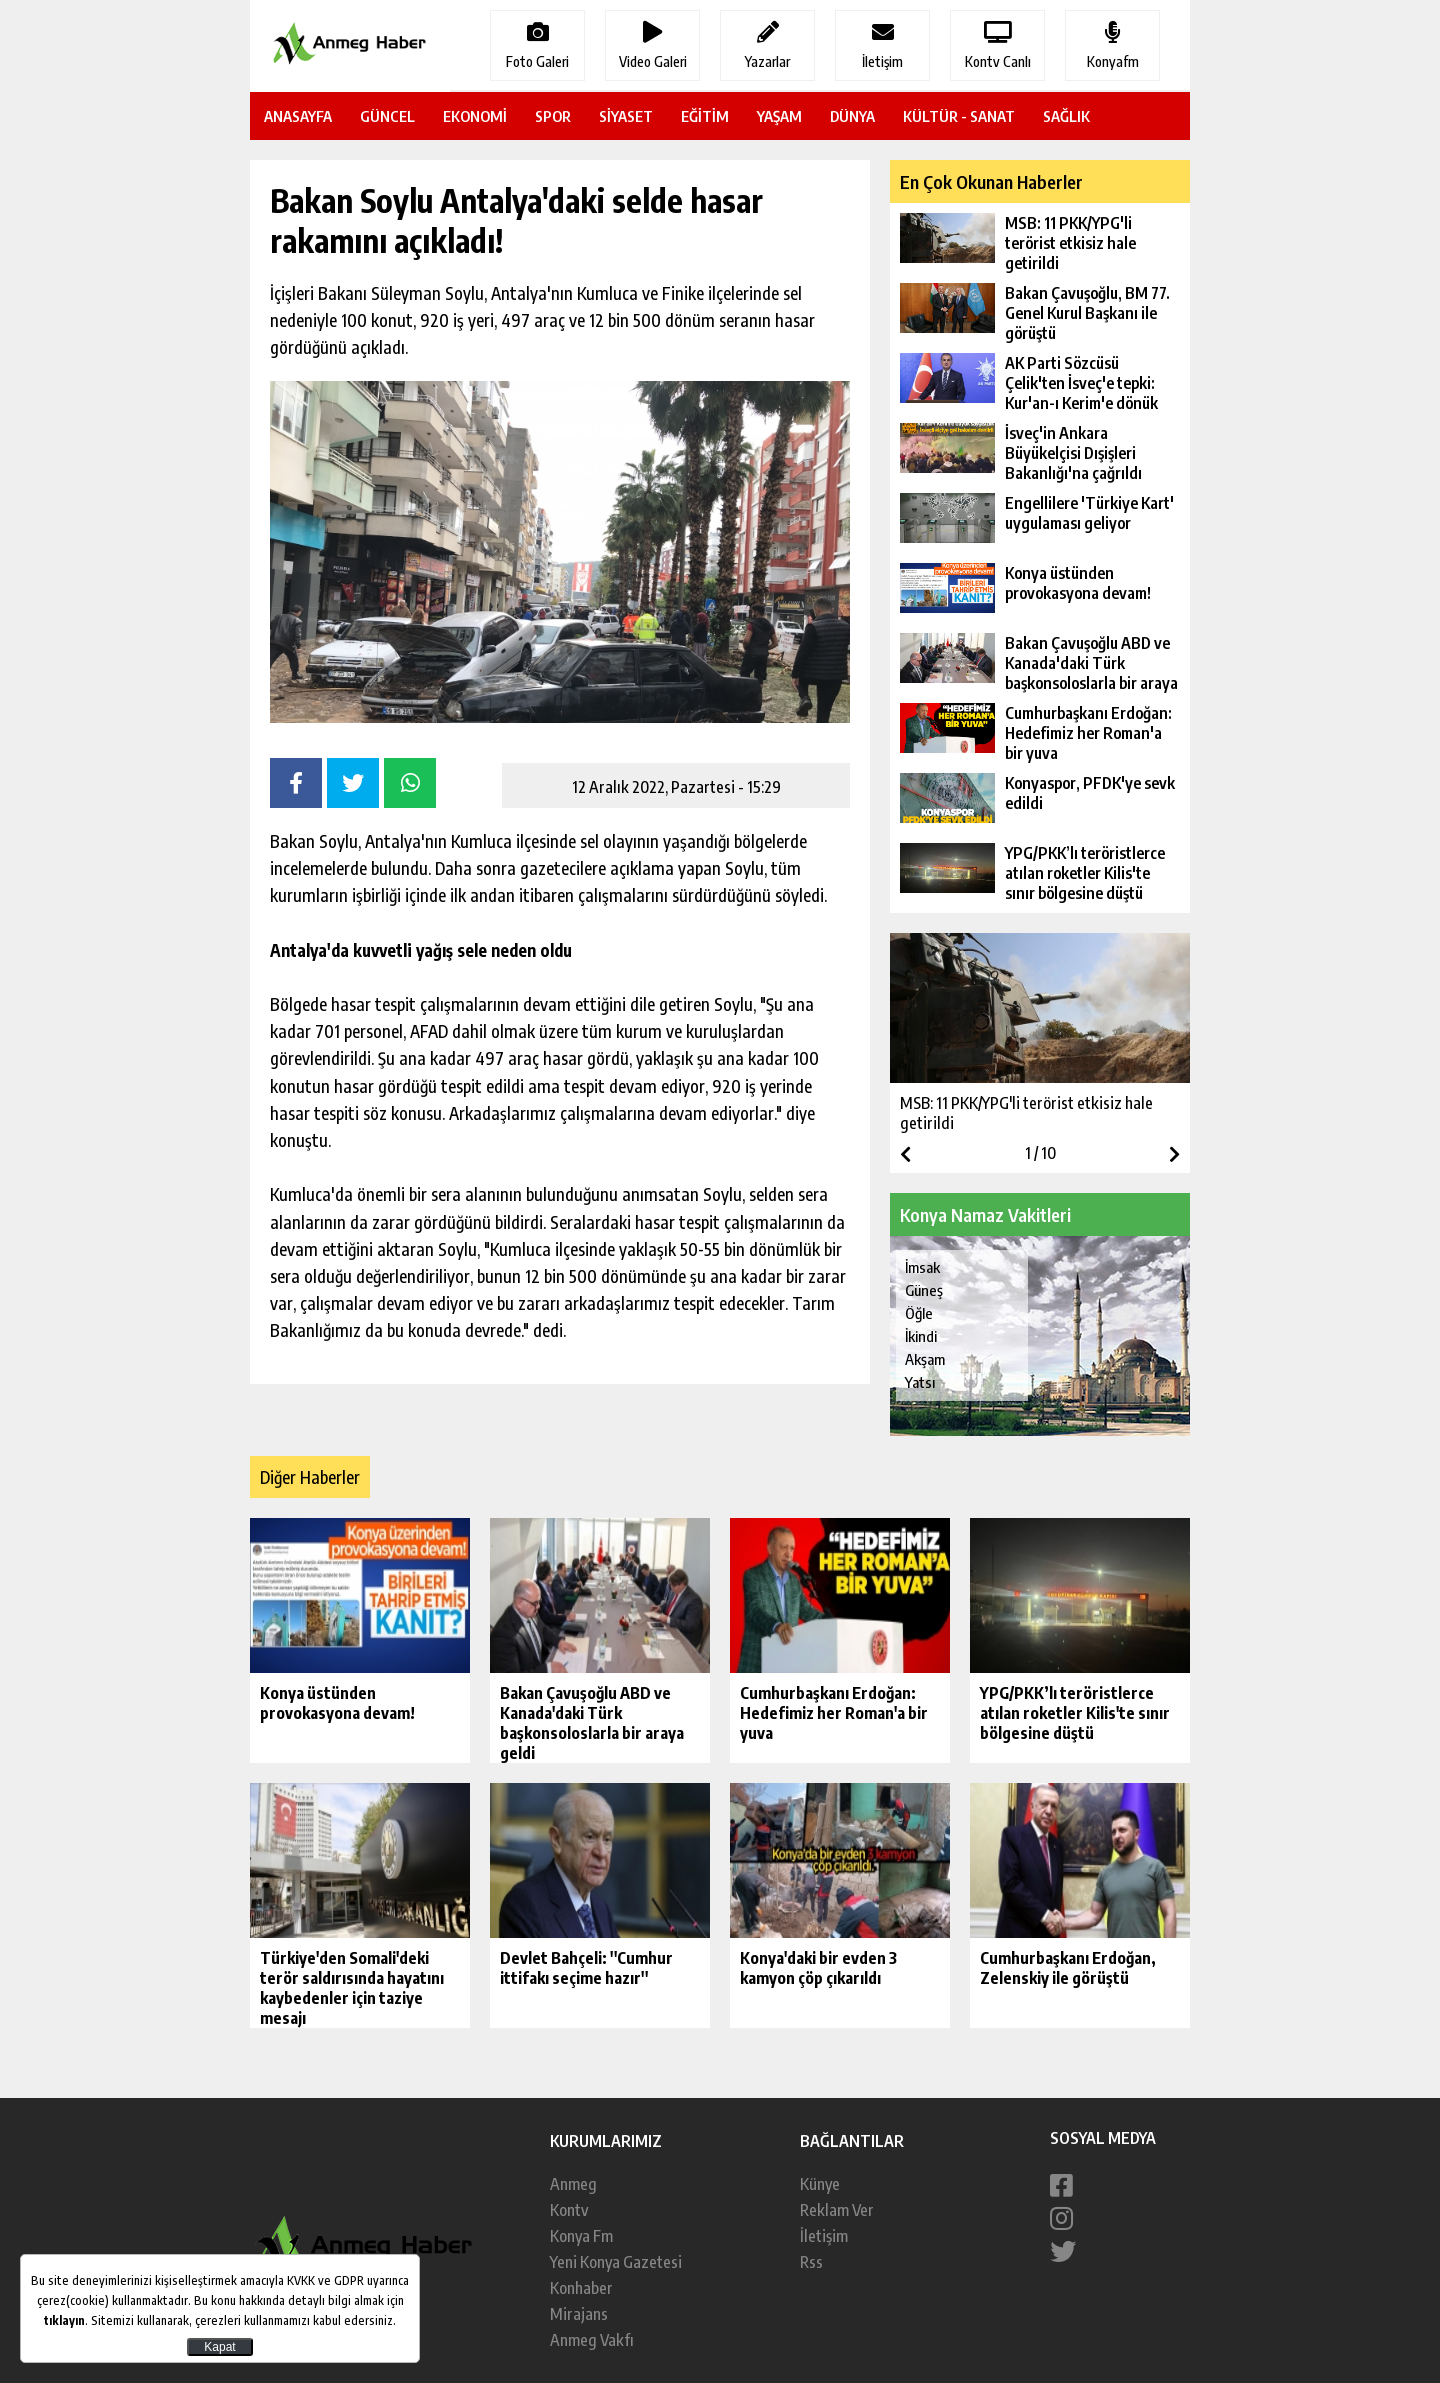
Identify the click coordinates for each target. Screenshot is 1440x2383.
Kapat (219, 2347)
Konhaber (581, 2288)
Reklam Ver (837, 2210)
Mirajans (579, 2314)
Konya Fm (581, 2236)
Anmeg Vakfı (592, 2340)
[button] (1174, 1154)
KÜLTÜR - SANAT (959, 116)
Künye (820, 2184)
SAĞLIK (1066, 116)
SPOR (553, 116)
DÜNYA (852, 116)
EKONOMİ (475, 116)
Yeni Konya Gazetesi (616, 2262)
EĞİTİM (705, 116)
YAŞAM (779, 116)
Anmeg (573, 2184)
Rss (811, 2262)
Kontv (569, 2210)
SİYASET (626, 116)
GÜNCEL (387, 116)
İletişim (824, 2236)
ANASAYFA (298, 116)
